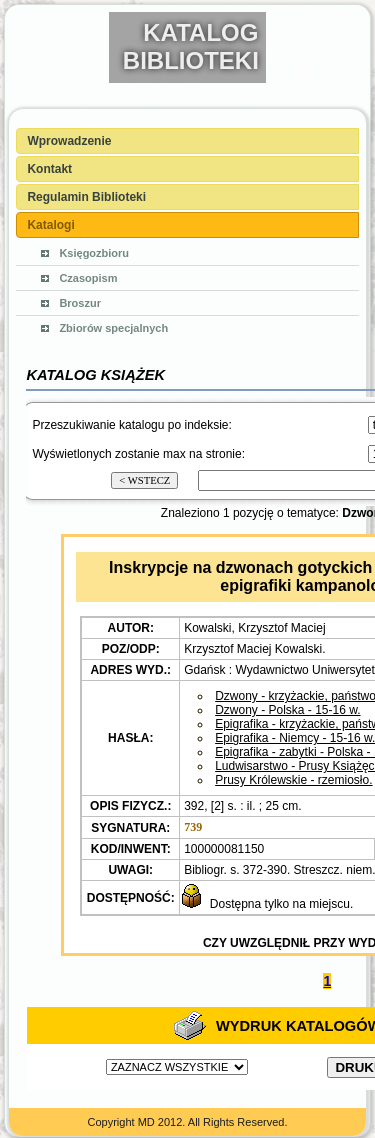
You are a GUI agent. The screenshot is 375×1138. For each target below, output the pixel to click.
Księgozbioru (94, 253)
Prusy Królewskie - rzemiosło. (293, 780)
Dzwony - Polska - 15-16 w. (287, 710)
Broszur (80, 303)
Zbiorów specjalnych (113, 328)
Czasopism (88, 278)
